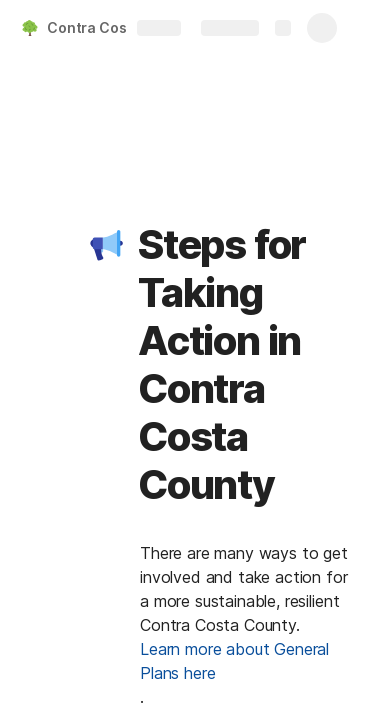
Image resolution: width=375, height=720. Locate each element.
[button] (107, 245)
